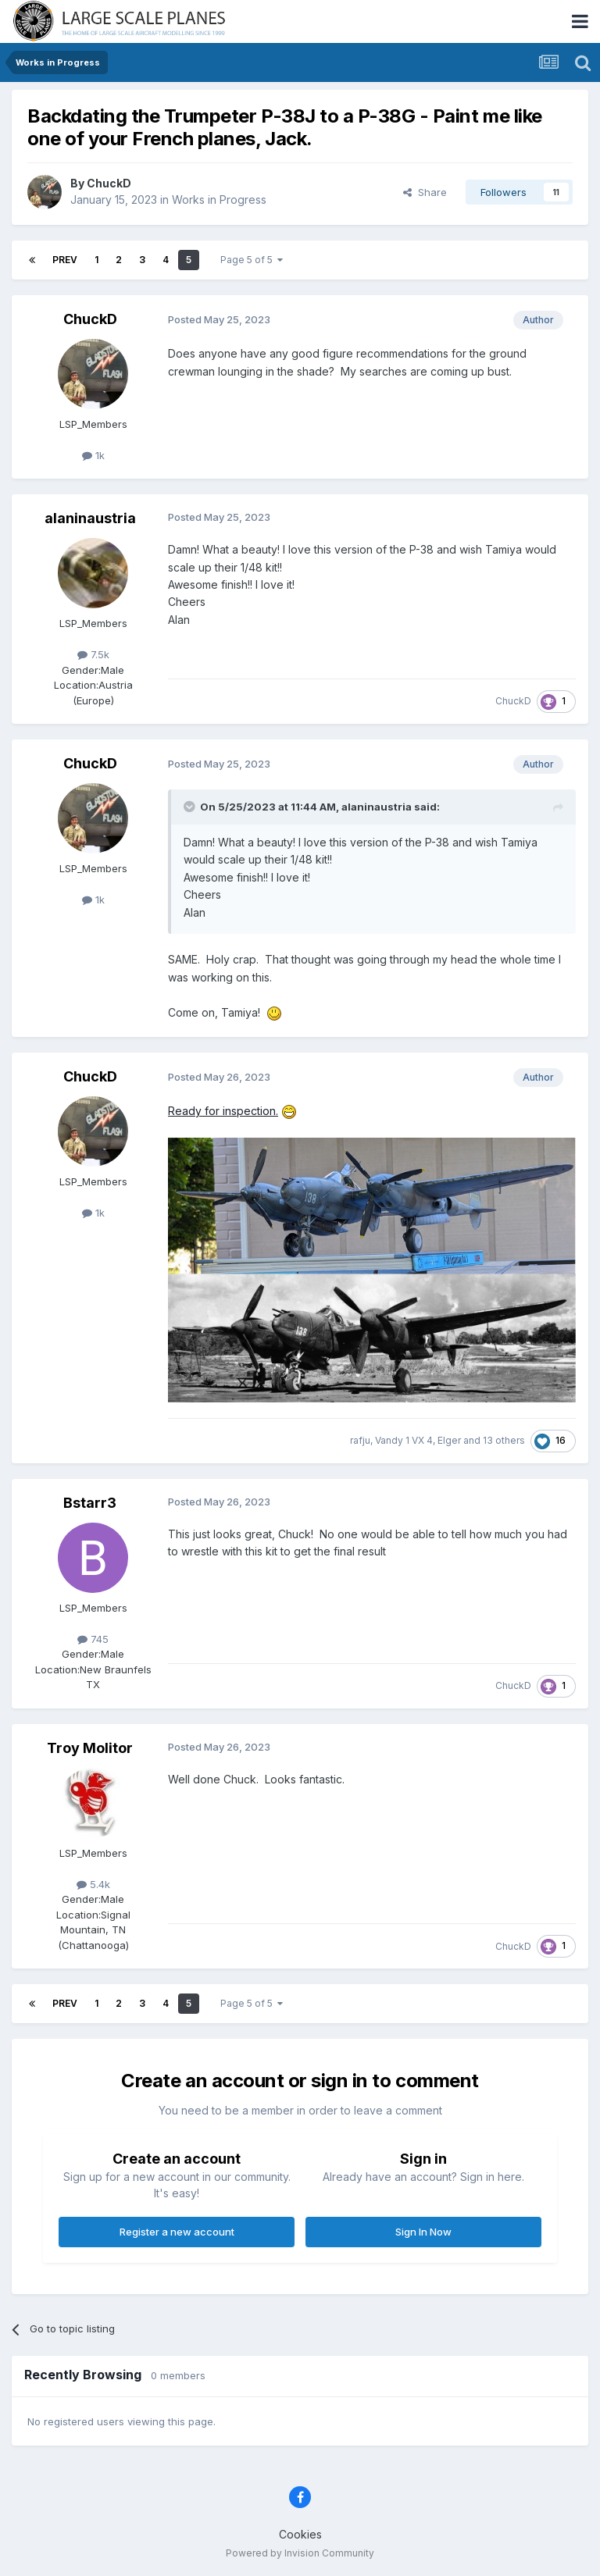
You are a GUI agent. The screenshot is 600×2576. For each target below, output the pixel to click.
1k (93, 455)
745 (93, 1639)
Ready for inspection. (223, 1110)
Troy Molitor (90, 1748)
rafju (360, 1440)
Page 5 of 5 (251, 259)
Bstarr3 (89, 1503)
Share (425, 192)
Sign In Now (423, 2231)
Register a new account (177, 2231)
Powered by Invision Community (300, 2553)
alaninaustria (90, 518)
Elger (449, 1440)
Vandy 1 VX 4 (404, 1440)
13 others (504, 1440)
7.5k (93, 654)
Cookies (300, 2534)
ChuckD (109, 183)
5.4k (93, 1884)
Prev (64, 259)
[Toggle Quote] (191, 806)
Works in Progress (219, 199)
